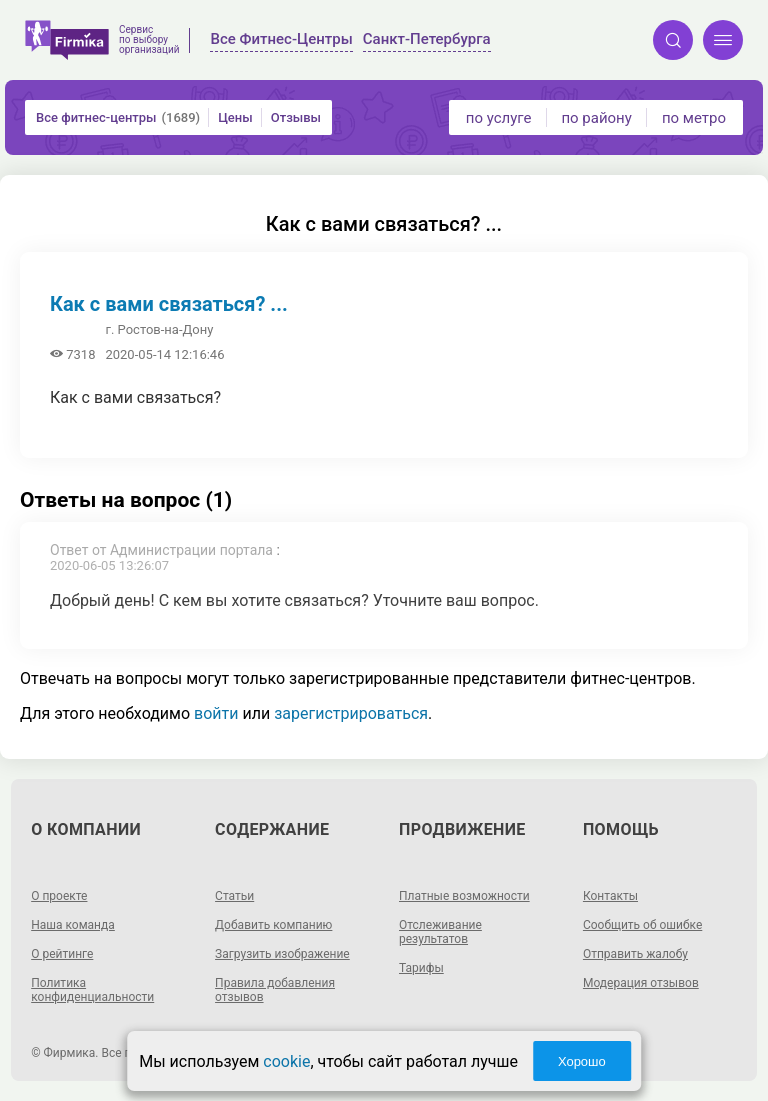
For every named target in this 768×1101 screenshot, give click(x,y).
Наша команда (73, 925)
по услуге (499, 118)
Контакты (610, 896)
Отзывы (296, 117)
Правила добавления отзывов (275, 990)
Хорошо (582, 1061)
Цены (235, 117)
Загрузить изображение (282, 954)
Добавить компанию (273, 925)
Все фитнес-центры (118, 117)
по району (596, 118)
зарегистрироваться (351, 713)
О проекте (59, 896)
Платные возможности (464, 896)
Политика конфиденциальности (92, 990)
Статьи (234, 896)
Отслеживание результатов (440, 932)
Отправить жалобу (635, 954)
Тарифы (421, 968)
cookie (286, 1061)
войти (216, 713)
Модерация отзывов (641, 983)
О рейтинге (62, 954)
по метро (694, 118)
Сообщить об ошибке (642, 925)
